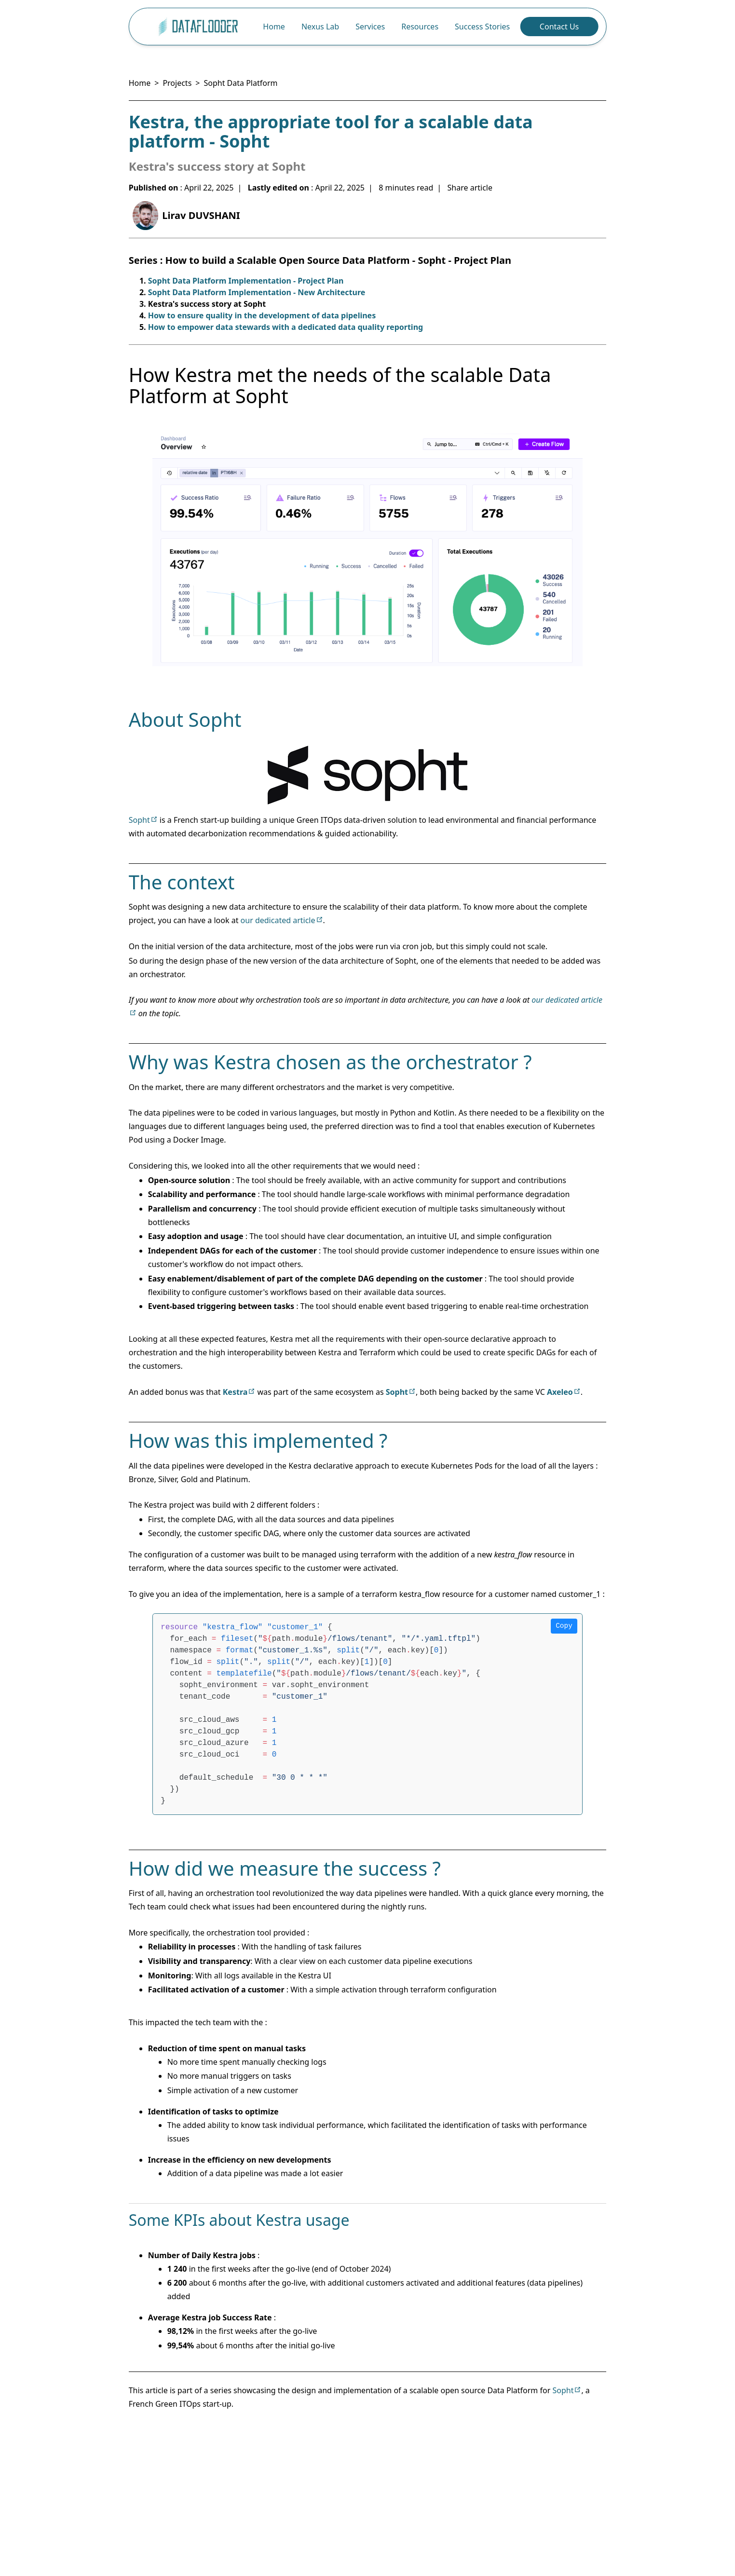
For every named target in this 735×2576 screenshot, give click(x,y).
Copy (564, 1626)
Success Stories (482, 26)
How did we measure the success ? (285, 1868)
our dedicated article (278, 920)
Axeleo (560, 1392)
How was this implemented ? (258, 1440)
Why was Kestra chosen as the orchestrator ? (330, 1062)
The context (182, 882)
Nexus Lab (320, 26)
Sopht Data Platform (240, 83)
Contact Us (559, 26)
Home (274, 26)
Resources (419, 26)
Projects (177, 83)
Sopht (139, 820)
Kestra (235, 1392)
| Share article (464, 187)
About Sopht (185, 719)
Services (370, 26)
